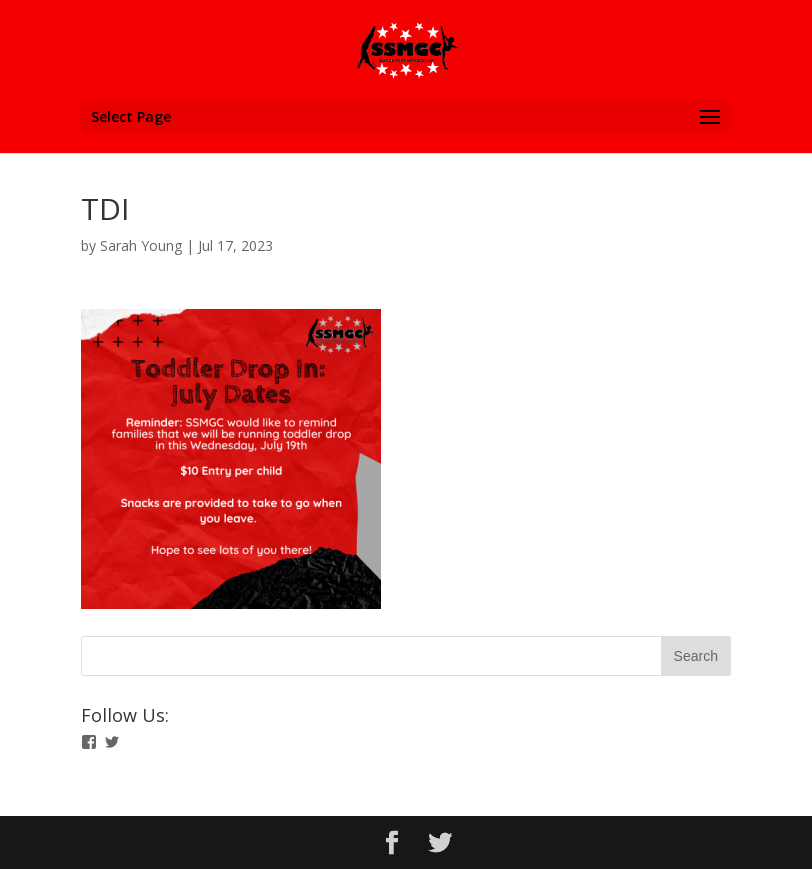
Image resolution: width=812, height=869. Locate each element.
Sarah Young (141, 245)
